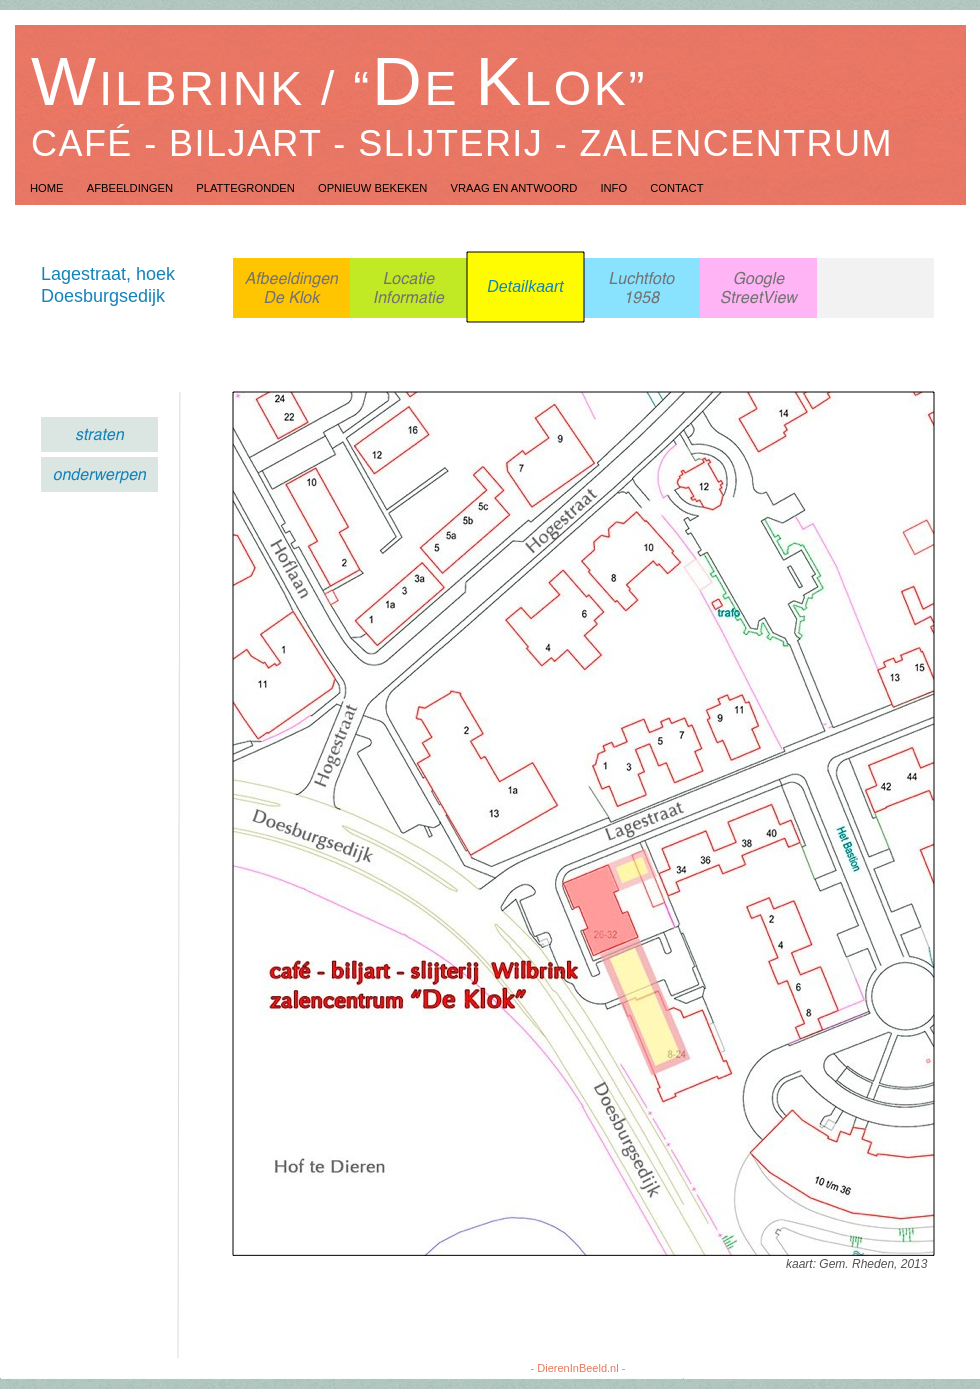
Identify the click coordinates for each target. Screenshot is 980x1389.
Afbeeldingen (132, 188)
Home (48, 188)
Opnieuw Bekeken (374, 188)
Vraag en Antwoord (515, 188)
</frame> (99, 1321)
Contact (676, 188)
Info (615, 188)
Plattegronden (247, 188)
